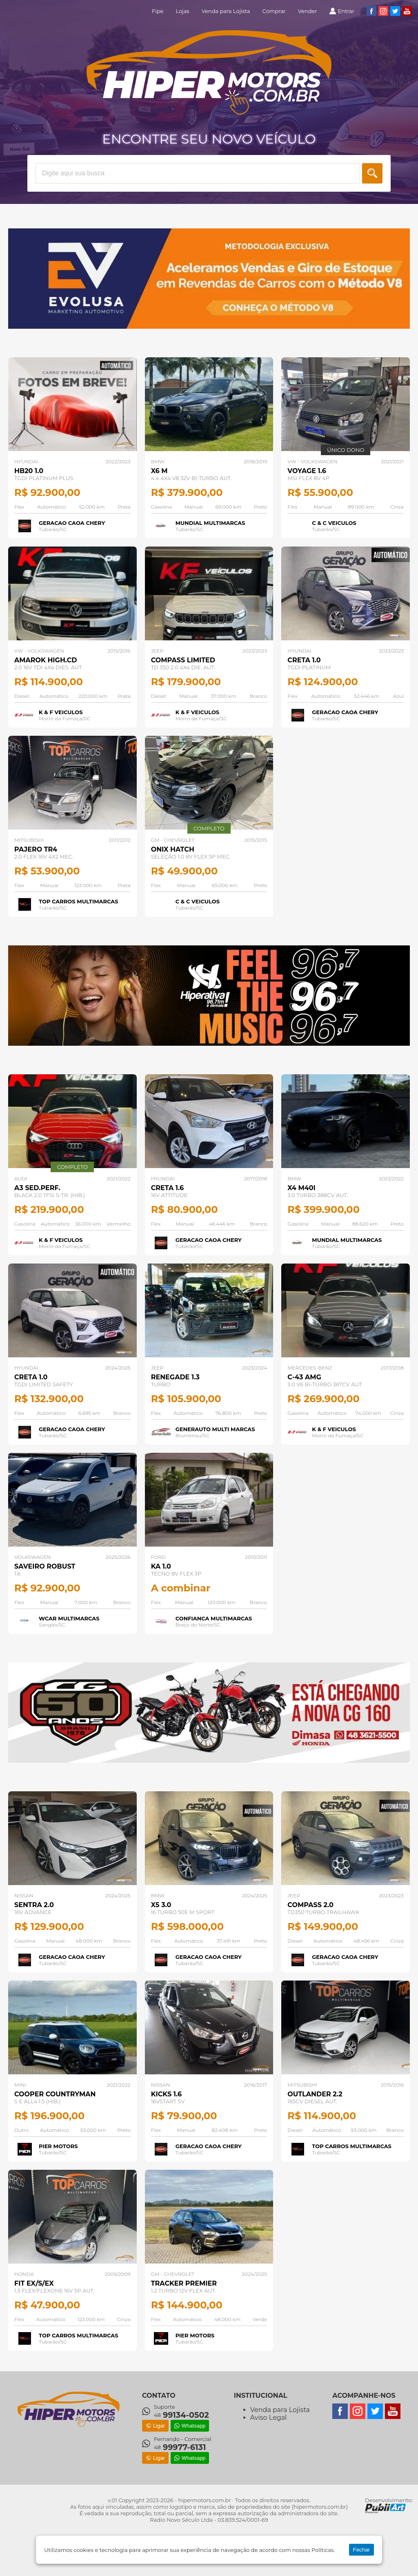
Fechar (361, 2550)
